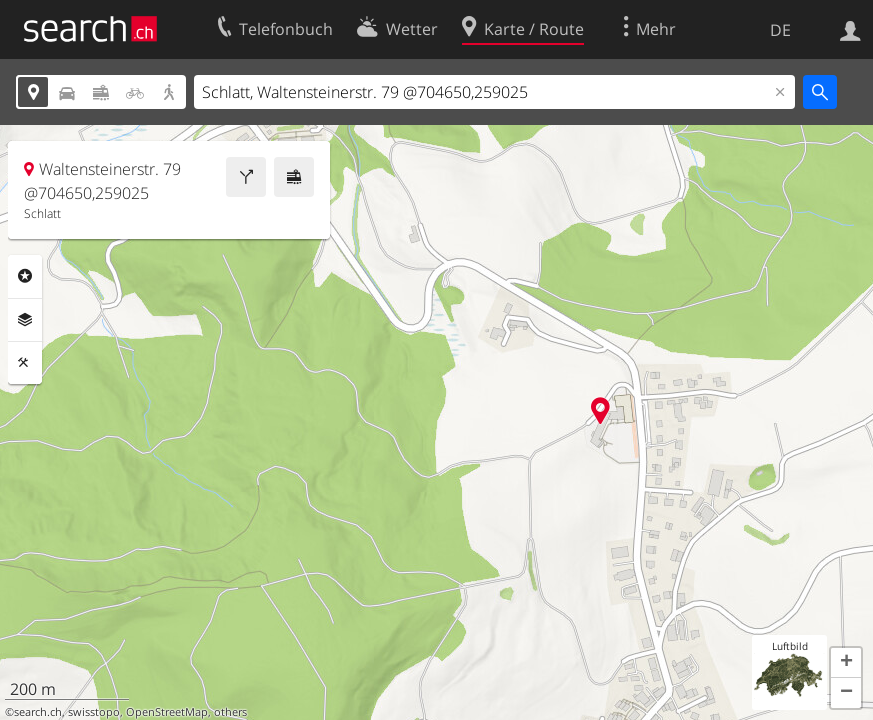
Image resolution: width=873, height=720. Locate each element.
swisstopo (94, 712)
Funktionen (25, 363)
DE (780, 30)
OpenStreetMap (167, 712)
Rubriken (25, 276)
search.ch (38, 712)
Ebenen (25, 320)
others (230, 712)
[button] (846, 663)
